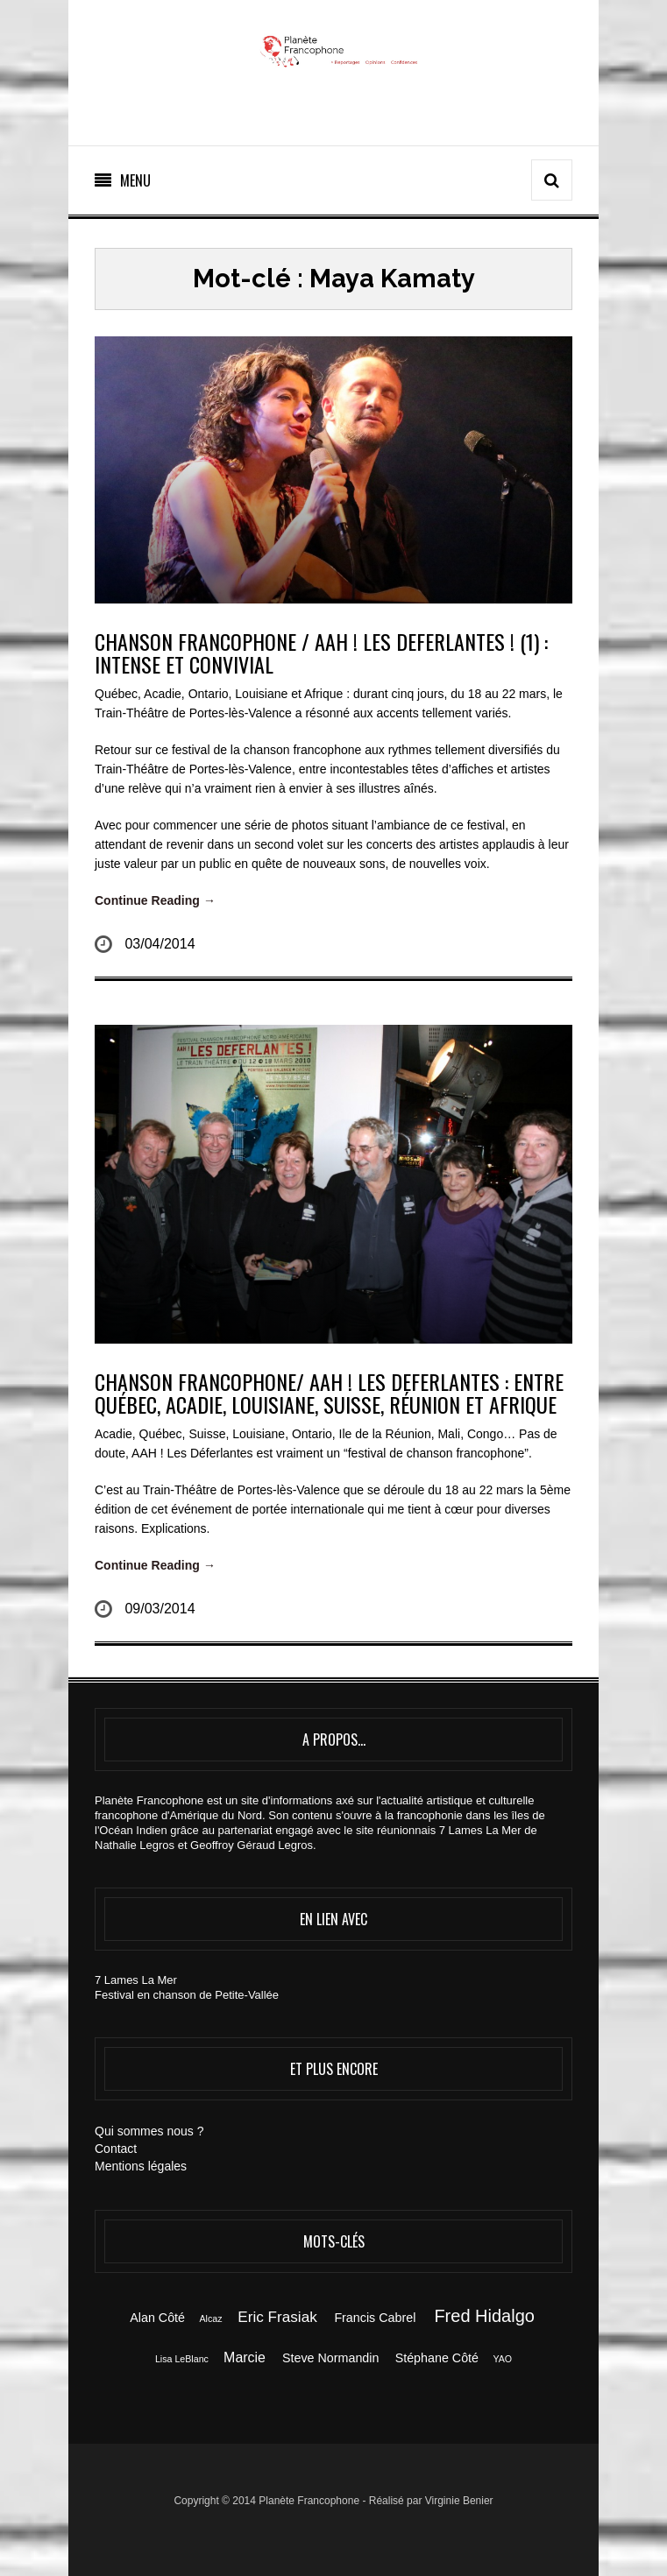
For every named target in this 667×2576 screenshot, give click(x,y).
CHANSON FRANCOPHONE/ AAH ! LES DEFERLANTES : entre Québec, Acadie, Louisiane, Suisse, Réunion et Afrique (329, 1393)
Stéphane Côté (437, 2358)
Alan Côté (157, 2318)
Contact (116, 2149)
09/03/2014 (159, 1608)
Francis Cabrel (374, 2318)
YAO (502, 2359)
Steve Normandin (330, 2358)
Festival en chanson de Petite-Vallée (187, 1994)
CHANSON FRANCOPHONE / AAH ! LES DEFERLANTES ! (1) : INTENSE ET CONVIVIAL (321, 652)
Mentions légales (141, 2166)
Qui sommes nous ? (149, 2131)
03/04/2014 (159, 943)
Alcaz (210, 2318)
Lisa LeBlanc (182, 2359)
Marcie (245, 2357)
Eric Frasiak (277, 2316)
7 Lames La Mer (136, 1980)
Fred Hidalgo (484, 2315)
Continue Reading (155, 900)
